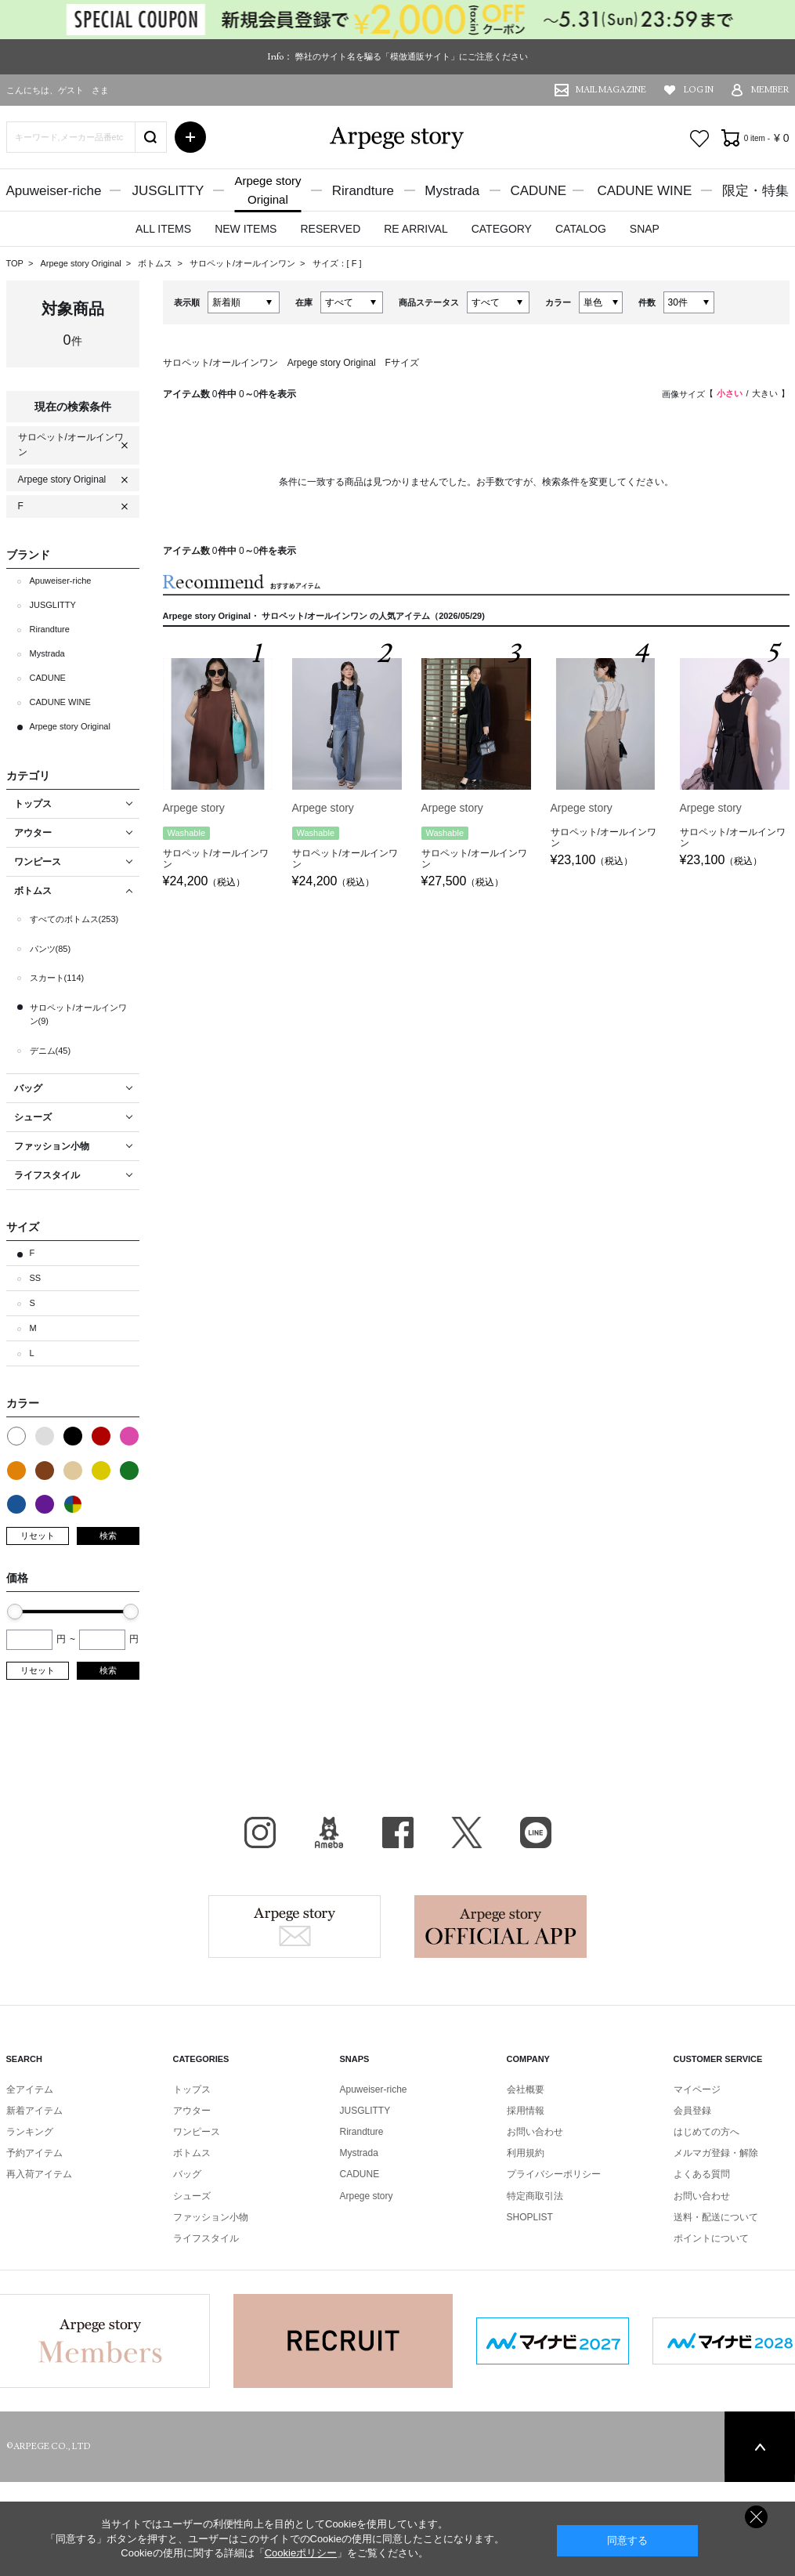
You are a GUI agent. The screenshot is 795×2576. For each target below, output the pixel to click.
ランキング (29, 2131)
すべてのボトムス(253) (74, 919)
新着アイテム (34, 2110)
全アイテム (29, 2089)
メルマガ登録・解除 (716, 2152)
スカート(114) (57, 977)
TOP (14, 263)
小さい (730, 393)
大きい (765, 393)
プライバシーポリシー (554, 2174)
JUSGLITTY (168, 190)
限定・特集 (755, 190)
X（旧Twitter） (466, 1832)
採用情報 (525, 2110)
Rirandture (363, 190)
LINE (535, 1832)
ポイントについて (711, 2238)
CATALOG (580, 229)
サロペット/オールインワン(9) (78, 1014)
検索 (108, 1535)
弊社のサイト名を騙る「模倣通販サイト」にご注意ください (411, 56)
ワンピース (196, 2131)
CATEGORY (502, 229)
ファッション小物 (210, 2217)
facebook (398, 1832)
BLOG (329, 1832)
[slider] (15, 1611)
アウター (192, 2110)
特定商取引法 (535, 2196)
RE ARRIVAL (415, 229)
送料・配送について (716, 2217)
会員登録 (692, 2110)
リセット (37, 1535)
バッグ (187, 2174)
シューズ (192, 2196)
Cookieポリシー (301, 2553)
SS (36, 1278)
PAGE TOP (760, 2446)
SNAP (644, 229)
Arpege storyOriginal (267, 190)
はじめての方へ (706, 2131)
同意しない (756, 2516)
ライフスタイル (206, 2238)
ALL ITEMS (163, 229)
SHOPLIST (530, 2217)
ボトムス (156, 263)
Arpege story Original (80, 263)
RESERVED (330, 229)
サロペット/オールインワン (244, 263)
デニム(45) (50, 1050)
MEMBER (770, 90)
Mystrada (452, 190)
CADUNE (538, 190)
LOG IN (699, 90)
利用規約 (525, 2152)
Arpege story (294, 1926)
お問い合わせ (535, 2131)
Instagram (260, 1832)
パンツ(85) (50, 948)
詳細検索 (190, 137)
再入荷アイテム (39, 2174)
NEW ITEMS (245, 229)
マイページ (697, 2089)
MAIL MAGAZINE (611, 90)
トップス (192, 2089)
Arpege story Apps (500, 1926)
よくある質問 (702, 2174)
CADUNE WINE (644, 190)
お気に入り (699, 138)
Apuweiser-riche (54, 190)
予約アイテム (34, 2152)
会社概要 (525, 2089)
